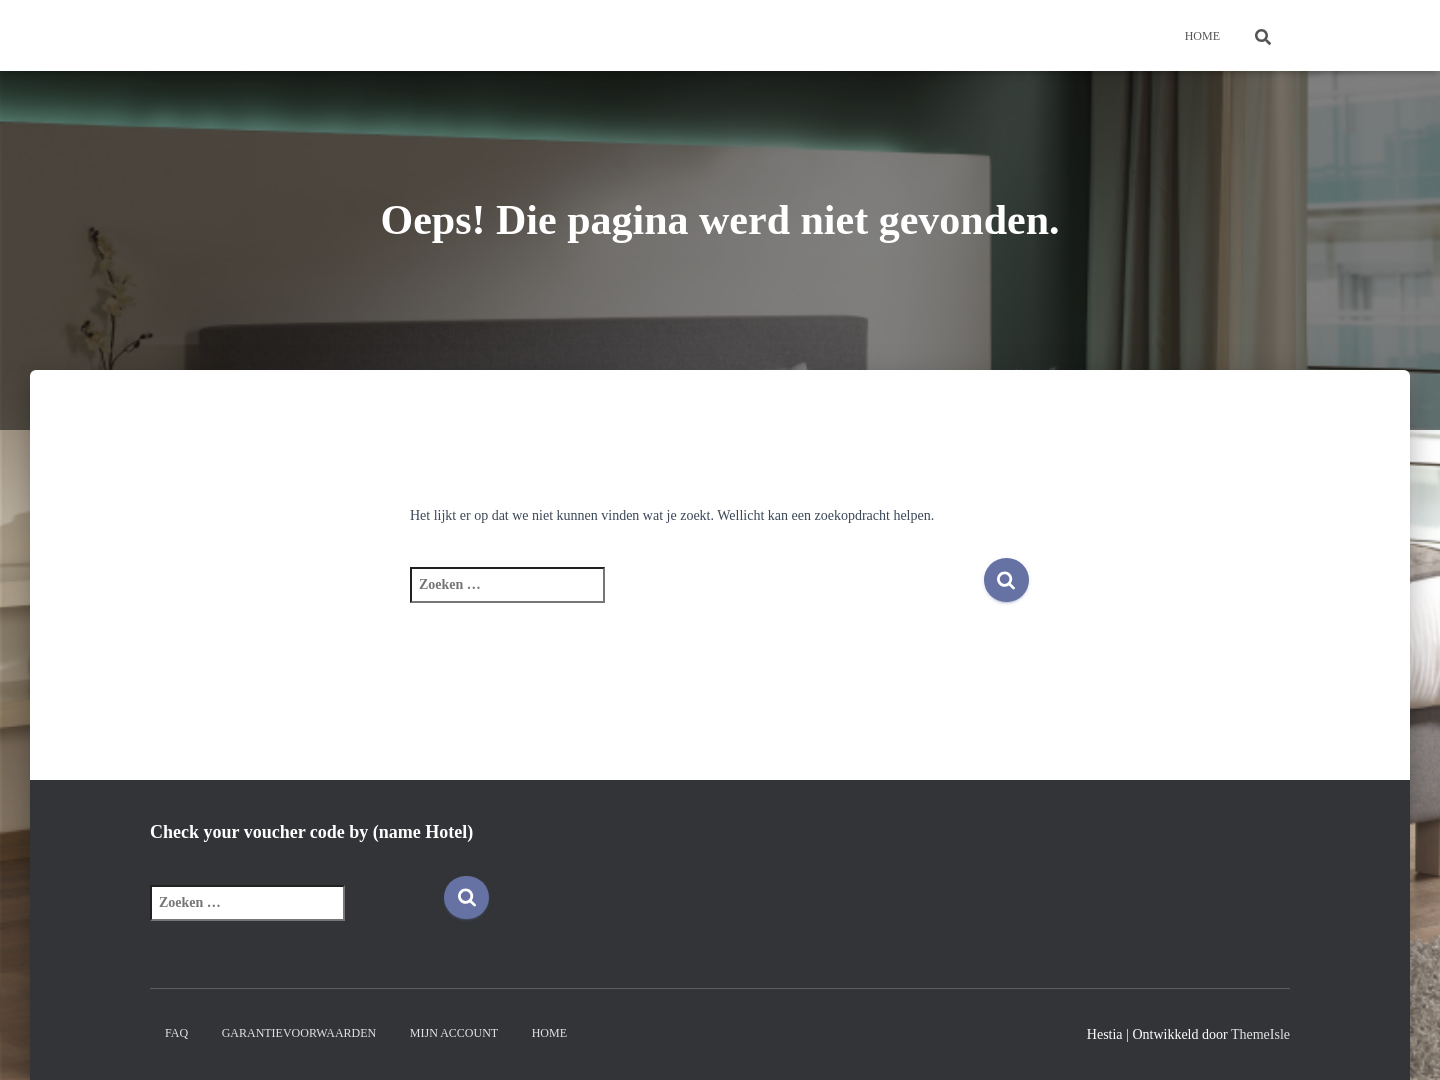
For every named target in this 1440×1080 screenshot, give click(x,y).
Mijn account (454, 1033)
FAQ (176, 1033)
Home (1202, 36)
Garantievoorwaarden (299, 1033)
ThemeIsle (1260, 1034)
